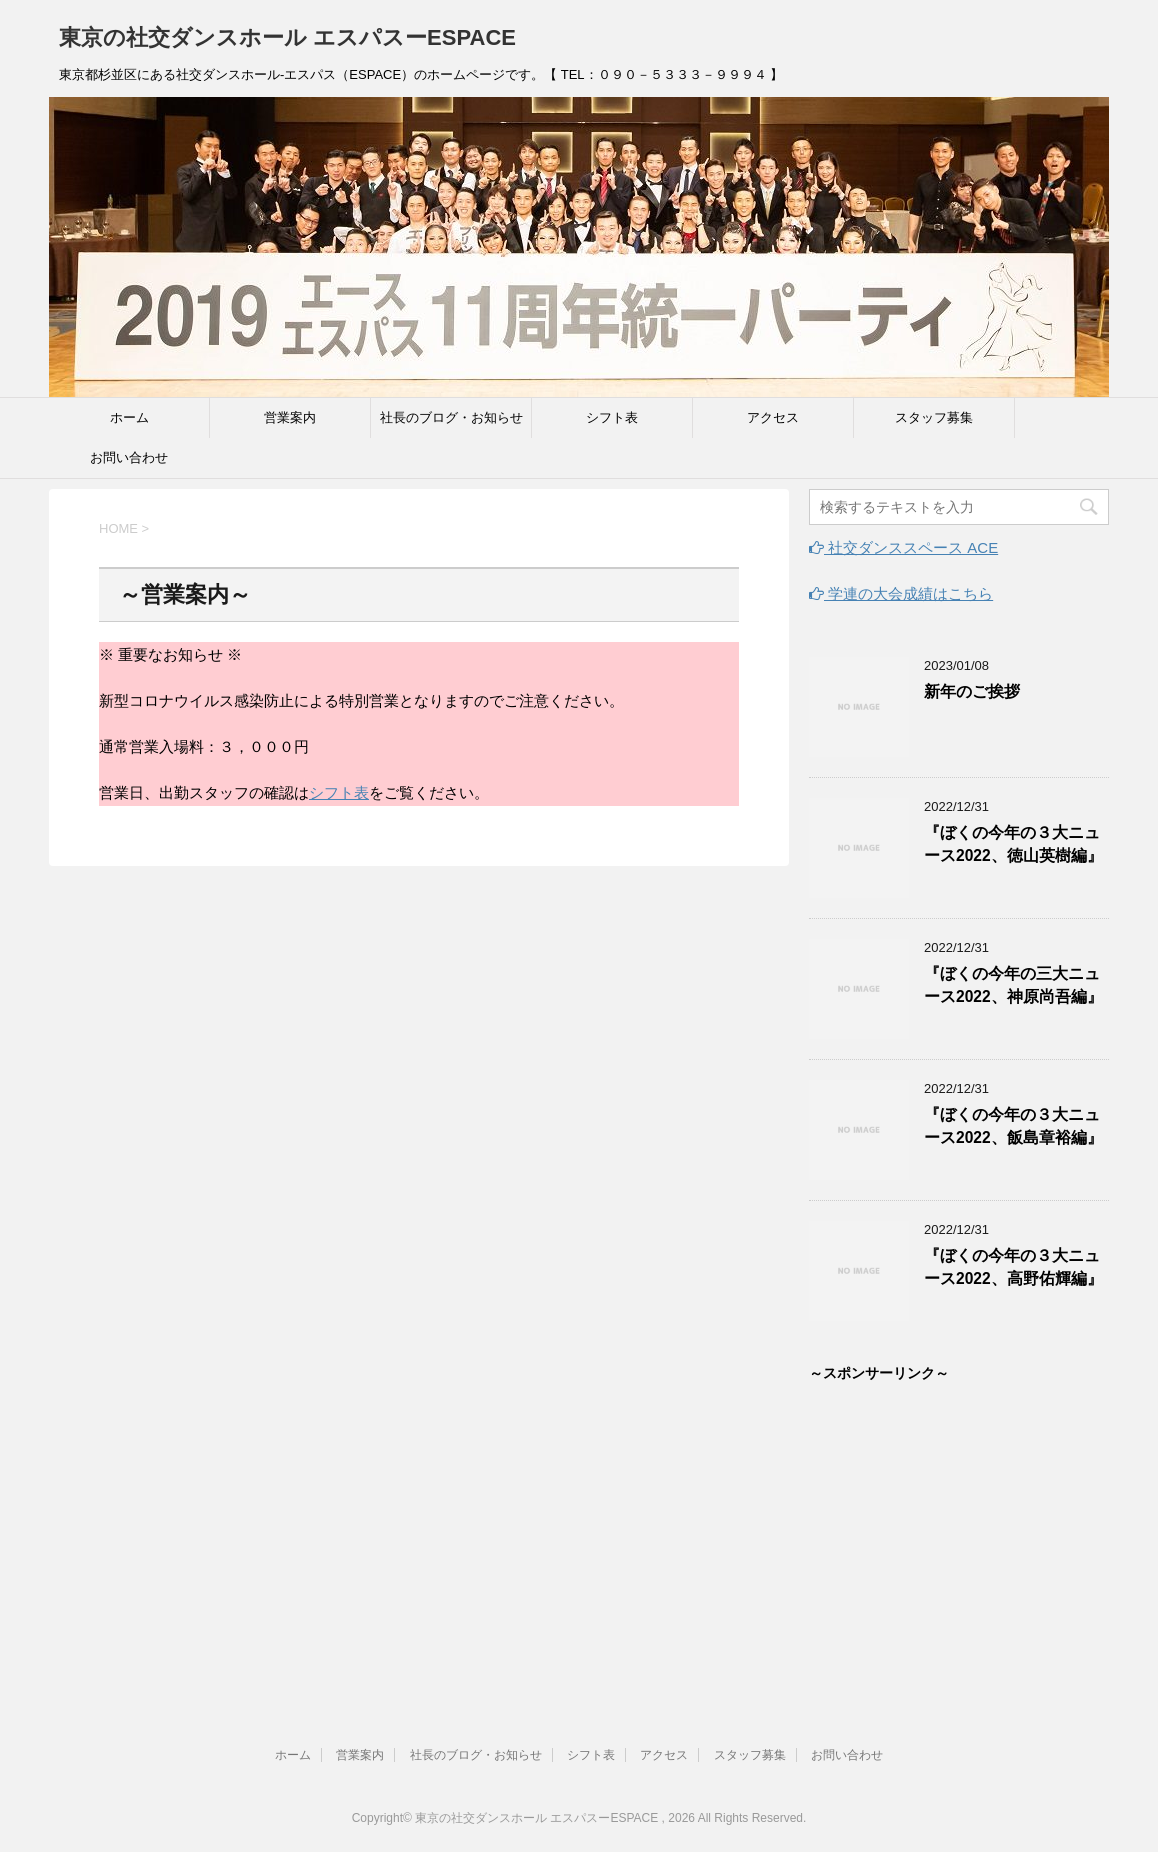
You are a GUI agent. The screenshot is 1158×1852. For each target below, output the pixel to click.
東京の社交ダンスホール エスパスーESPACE (287, 37)
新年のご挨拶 (972, 691)
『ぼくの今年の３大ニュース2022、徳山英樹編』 (1013, 844)
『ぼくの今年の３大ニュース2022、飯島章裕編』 (1013, 1126)
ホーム (129, 417)
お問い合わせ (129, 457)
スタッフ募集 (934, 417)
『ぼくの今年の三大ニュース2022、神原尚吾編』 (1013, 985)
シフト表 (612, 417)
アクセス (773, 417)
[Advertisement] (959, 1530)
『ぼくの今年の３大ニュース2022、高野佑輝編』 (1013, 1267)
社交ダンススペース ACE (903, 547)
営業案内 (290, 417)
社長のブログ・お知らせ (451, 417)
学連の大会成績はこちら (901, 593)
